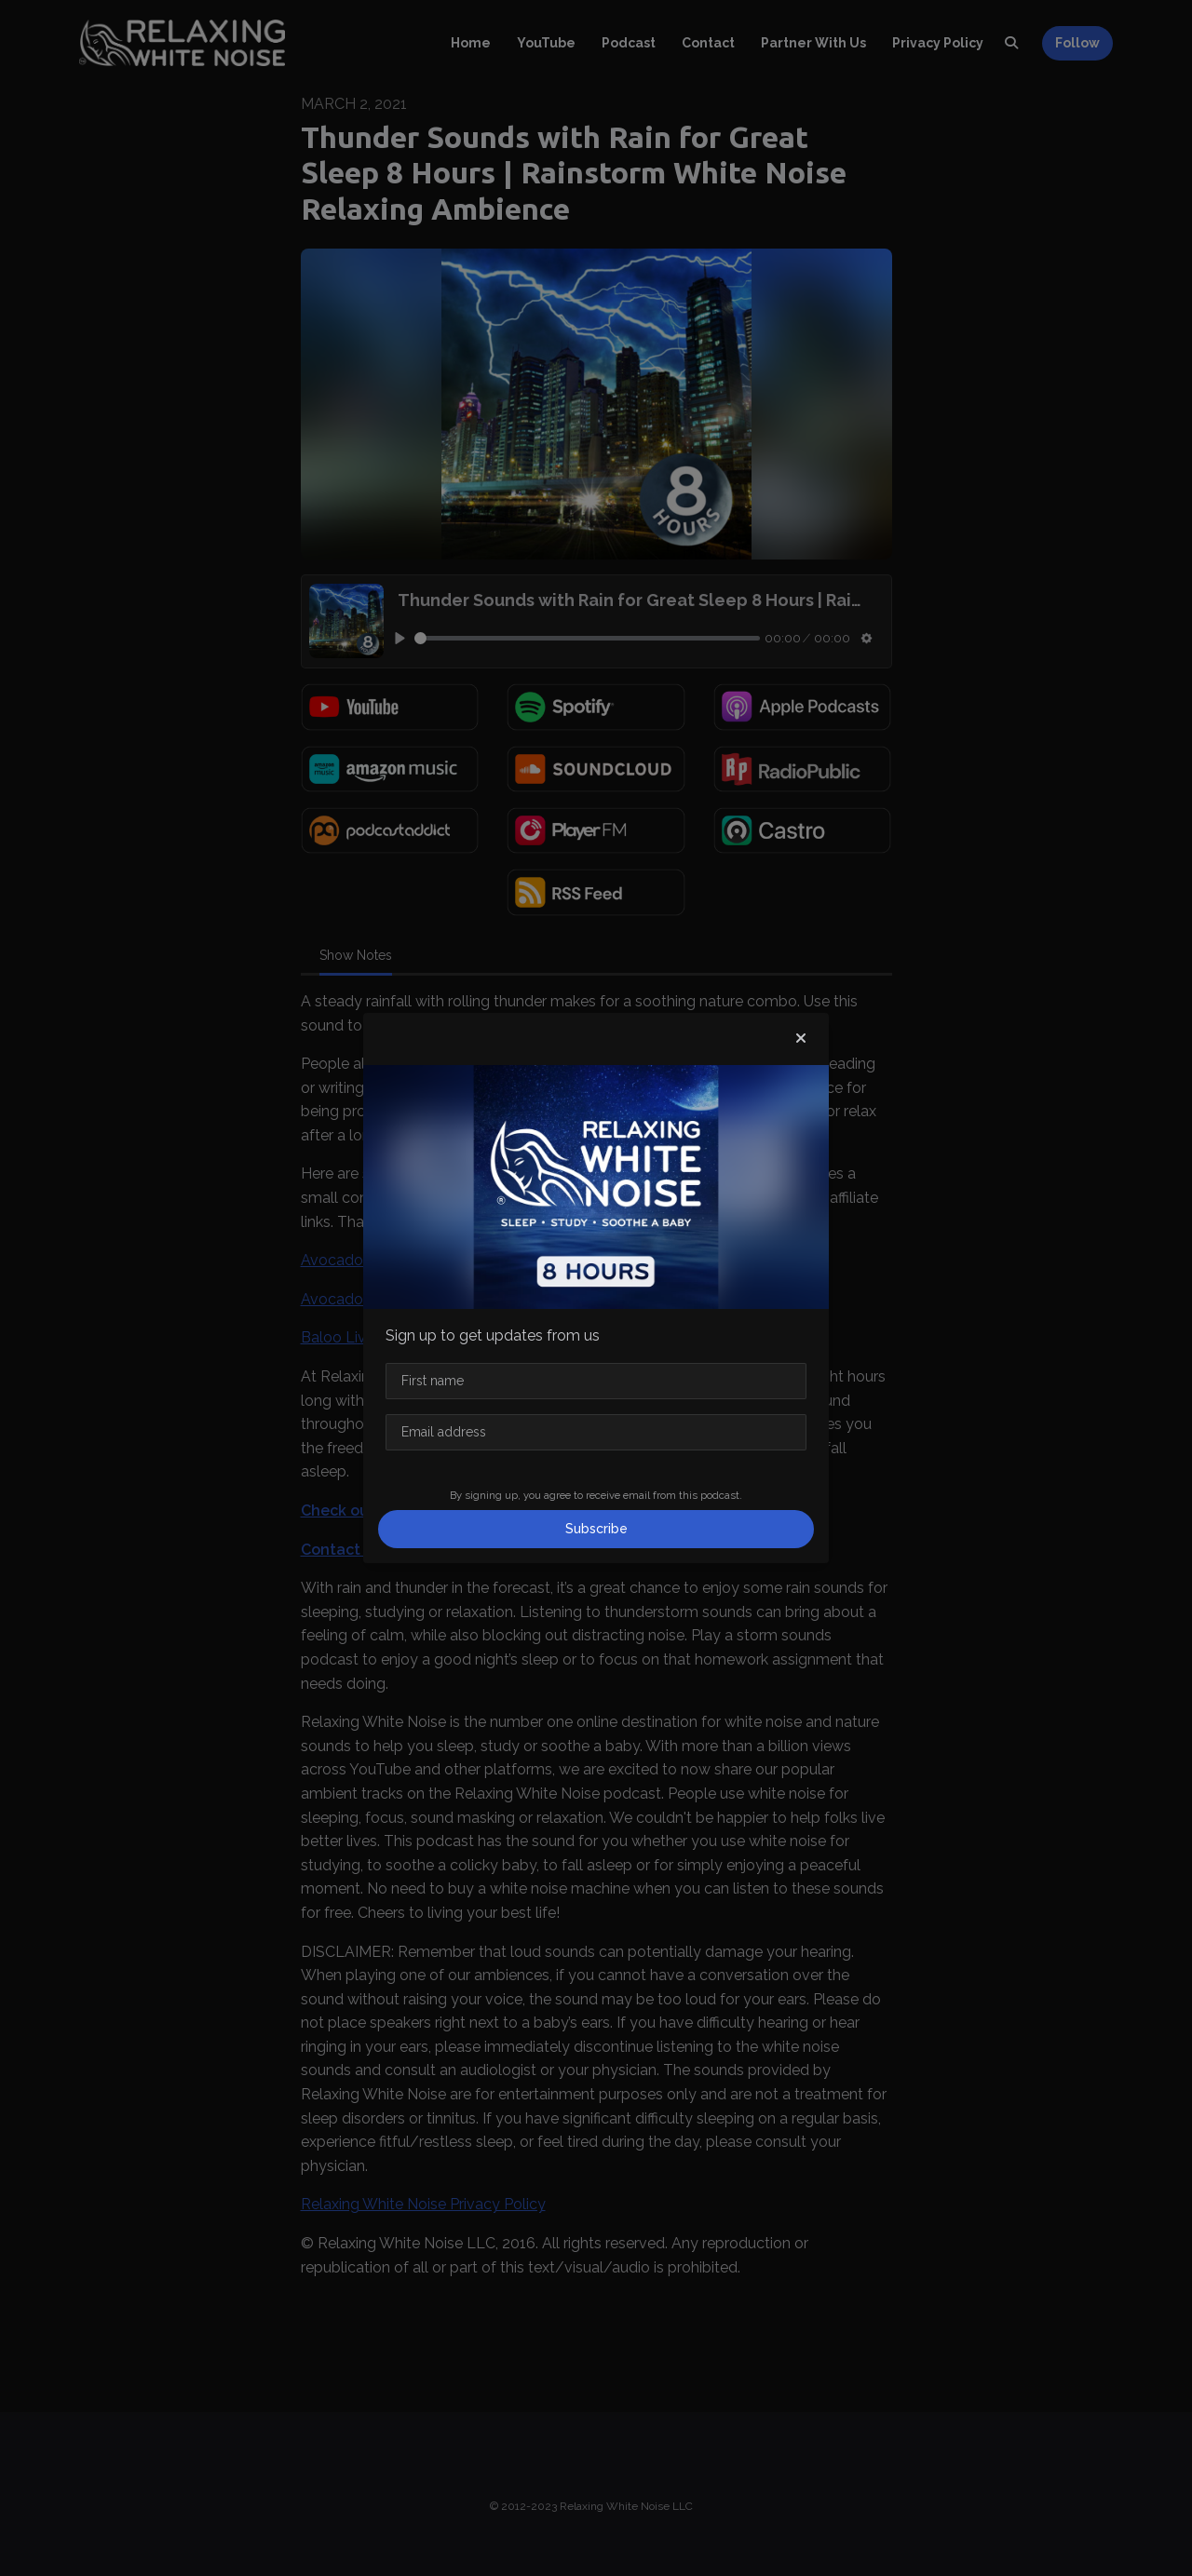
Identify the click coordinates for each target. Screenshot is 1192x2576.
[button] (800, 1039)
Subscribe (596, 1528)
